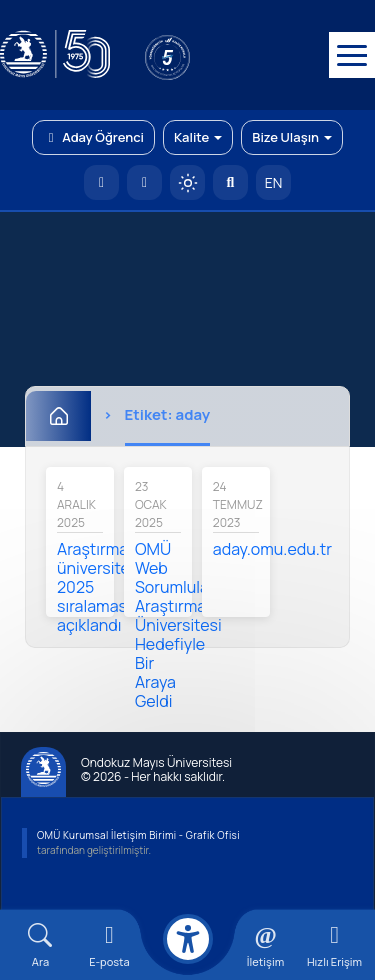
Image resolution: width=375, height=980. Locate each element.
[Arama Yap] (230, 182)
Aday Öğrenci (93, 137)
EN (274, 182)
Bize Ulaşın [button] (292, 137)
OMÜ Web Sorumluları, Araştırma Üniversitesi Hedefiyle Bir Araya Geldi (179, 625)
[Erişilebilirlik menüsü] (188, 939)
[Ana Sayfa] (58, 416)
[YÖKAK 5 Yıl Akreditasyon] (200, 55)
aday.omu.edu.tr (272, 549)
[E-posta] (144, 182)
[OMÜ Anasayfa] (101, 182)
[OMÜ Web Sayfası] (55, 55)
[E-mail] (109, 945)
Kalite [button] (198, 137)
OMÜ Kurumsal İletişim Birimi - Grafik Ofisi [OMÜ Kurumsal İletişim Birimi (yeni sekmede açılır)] (138, 835)
